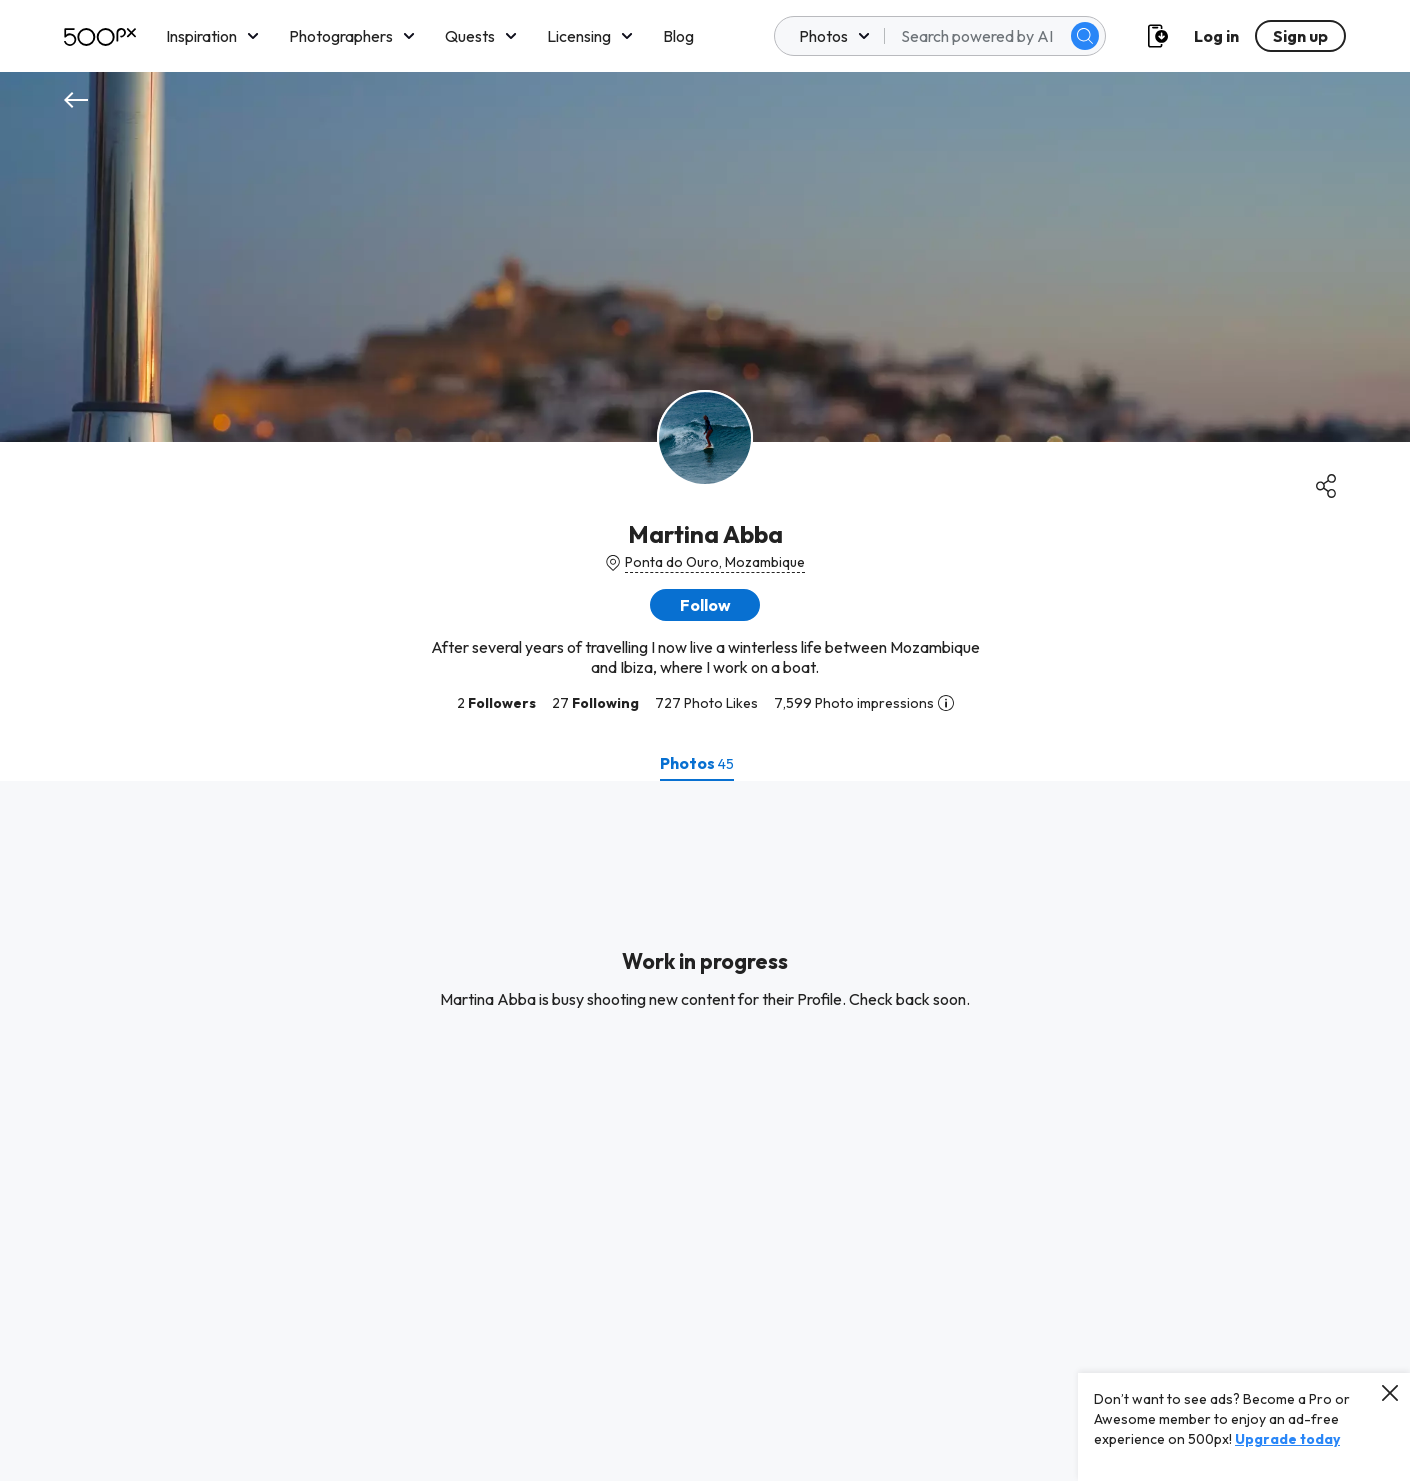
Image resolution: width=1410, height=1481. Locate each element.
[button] (705, 605)
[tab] (697, 763)
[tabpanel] (705, 1131)
